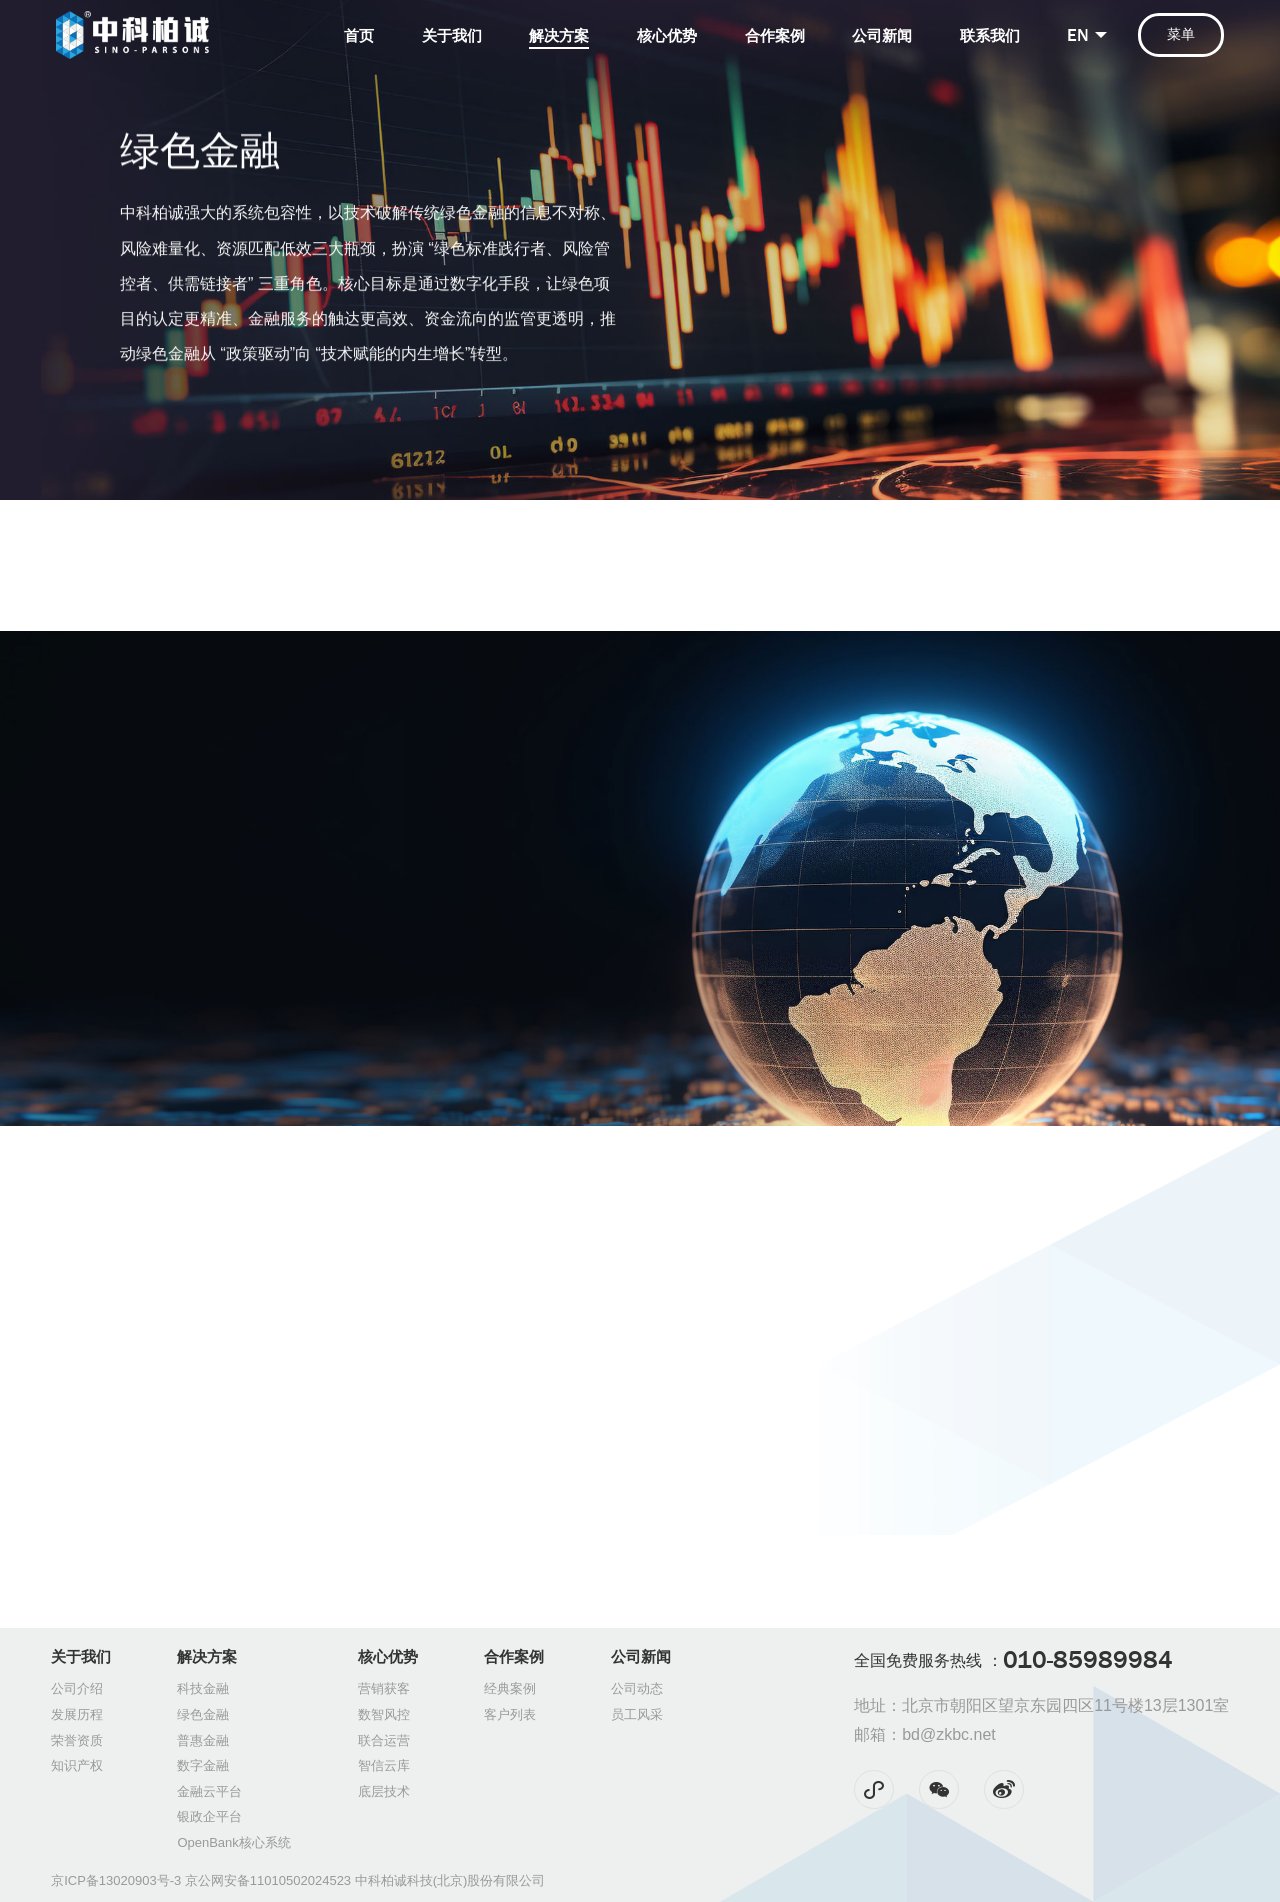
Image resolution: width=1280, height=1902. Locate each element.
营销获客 (384, 1688)
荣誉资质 (77, 1740)
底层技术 (384, 1791)
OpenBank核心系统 (233, 1842)
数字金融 (203, 1765)
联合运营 (384, 1740)
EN (1078, 35)
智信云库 (384, 1765)
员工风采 (637, 1714)
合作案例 (775, 35)
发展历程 (77, 1714)
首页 (359, 35)
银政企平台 (209, 1816)
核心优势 (667, 35)
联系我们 (990, 35)
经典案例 (510, 1688)
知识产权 (77, 1765)
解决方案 (559, 35)
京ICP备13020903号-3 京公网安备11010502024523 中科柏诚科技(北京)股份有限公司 (298, 1880)
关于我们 (452, 35)
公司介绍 (77, 1688)
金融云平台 (209, 1791)
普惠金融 (203, 1740)
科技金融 (203, 1688)
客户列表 (510, 1714)
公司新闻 (882, 35)
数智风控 (384, 1714)
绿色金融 (203, 1714)
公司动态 (637, 1688)
